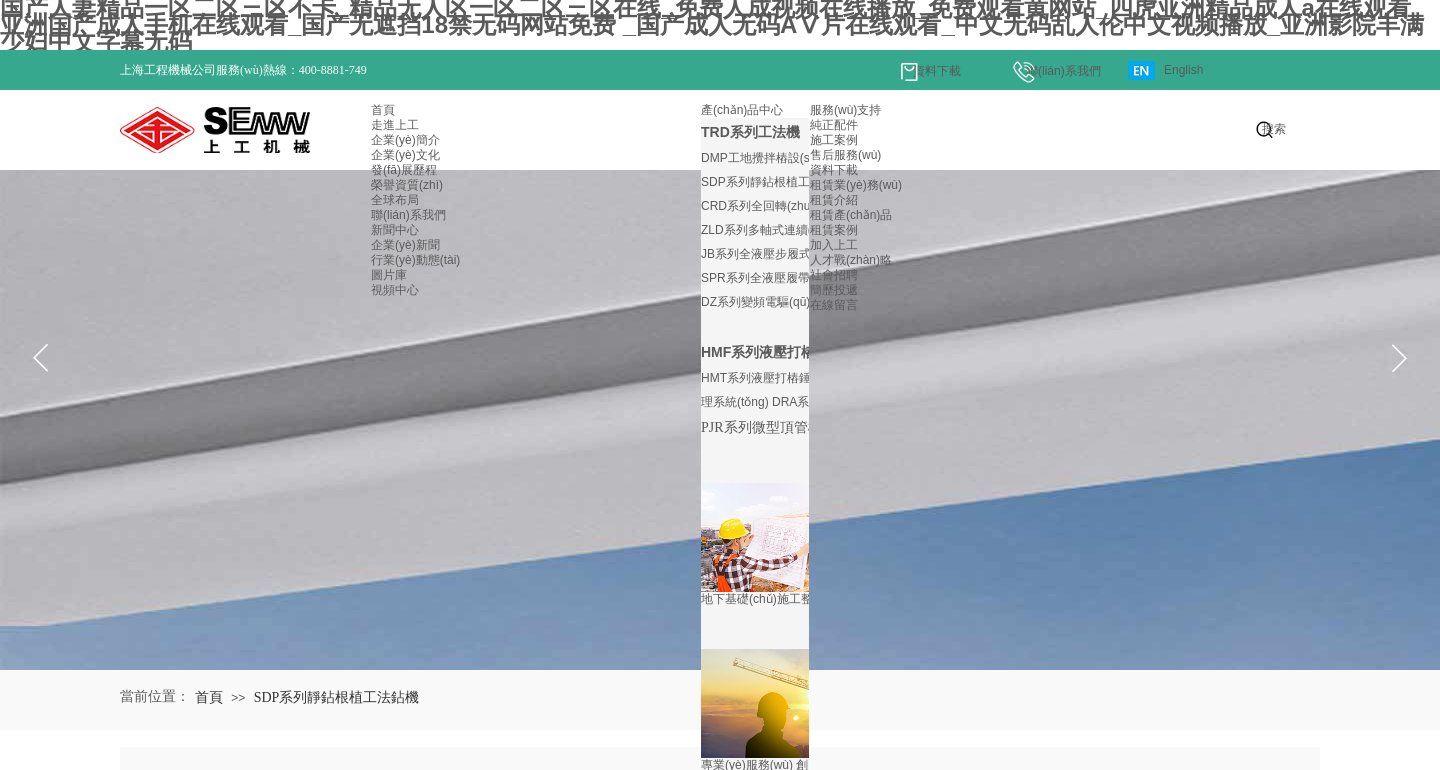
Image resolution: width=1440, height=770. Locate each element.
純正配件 (834, 125)
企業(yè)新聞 (405, 245)
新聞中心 (395, 230)
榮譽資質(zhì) (407, 185)
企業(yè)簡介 (405, 140)
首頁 (383, 110)
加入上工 (834, 245)
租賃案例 (834, 230)
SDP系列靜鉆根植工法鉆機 (337, 697)
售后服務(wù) (845, 155)
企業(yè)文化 (405, 155)
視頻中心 (395, 290)
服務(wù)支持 (845, 110)
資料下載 (834, 170)
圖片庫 (389, 275)
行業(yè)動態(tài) (415, 260)
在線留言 (834, 305)
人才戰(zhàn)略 (851, 260)
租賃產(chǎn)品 (851, 215)
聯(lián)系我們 (408, 215)
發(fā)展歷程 (404, 170)
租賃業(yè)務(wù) (856, 185)
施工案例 (834, 140)
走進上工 (395, 125)
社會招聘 (834, 275)
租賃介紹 (834, 200)
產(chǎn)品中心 (742, 110)
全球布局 (395, 200)
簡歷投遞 (834, 290)
